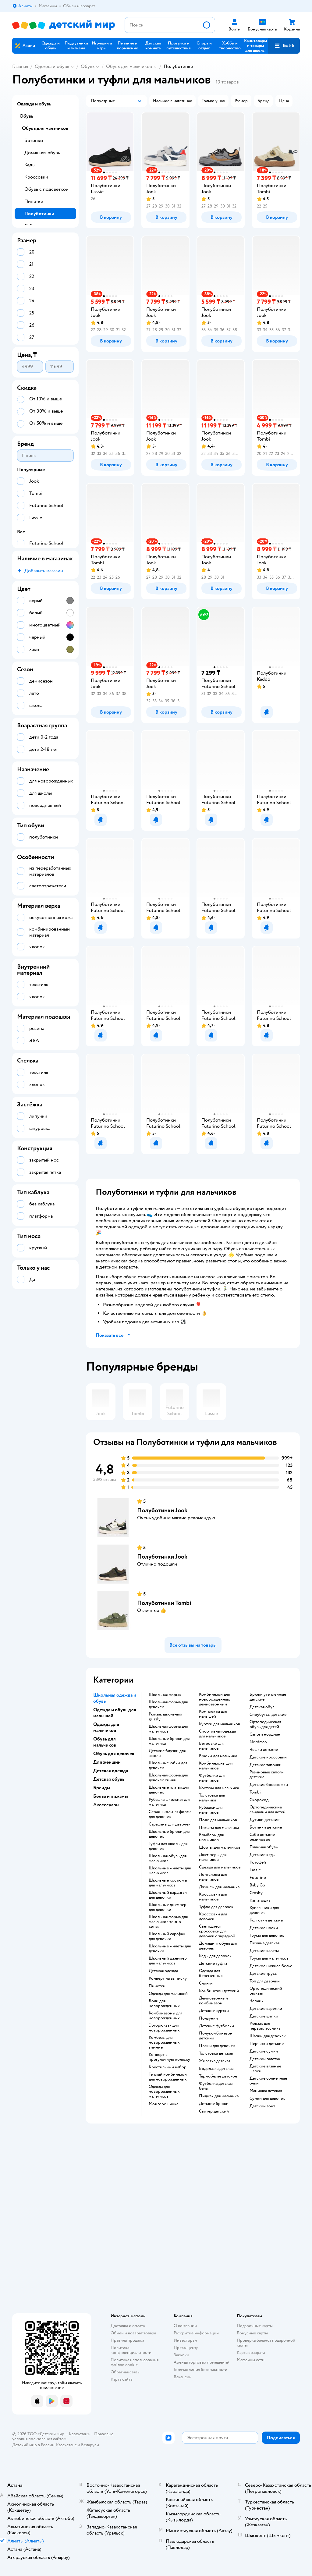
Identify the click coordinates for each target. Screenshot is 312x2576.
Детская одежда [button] (110, 1771)
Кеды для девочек (215, 1955)
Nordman (258, 1742)
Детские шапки (264, 2016)
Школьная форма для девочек (168, 1704)
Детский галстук (265, 2058)
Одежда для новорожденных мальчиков (164, 2091)
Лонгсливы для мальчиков (213, 1877)
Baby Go (257, 1885)
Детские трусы (264, 1973)
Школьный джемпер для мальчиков (168, 1961)
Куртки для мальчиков (219, 1724)
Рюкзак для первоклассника (265, 2026)
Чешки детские (264, 1749)
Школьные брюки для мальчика (169, 1741)
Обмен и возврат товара (133, 2333)
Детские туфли (213, 1963)
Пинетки (157, 1986)
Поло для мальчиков (218, 1820)
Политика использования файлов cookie (134, 2362)
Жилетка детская (214, 2061)
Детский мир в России (33, 2444)
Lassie (255, 1870)
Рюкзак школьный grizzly (165, 1717)
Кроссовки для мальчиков (213, 1897)
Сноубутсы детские (268, 1714)
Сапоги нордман (265, 1734)
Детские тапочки (266, 1764)
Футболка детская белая (215, 2086)
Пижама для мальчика (219, 1827)
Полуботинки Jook (162, 1510)
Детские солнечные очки (268, 2081)
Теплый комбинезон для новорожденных (168, 2077)
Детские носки (264, 1927)
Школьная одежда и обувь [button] (114, 1698)
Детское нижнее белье (271, 1966)
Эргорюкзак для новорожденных (164, 2028)
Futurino (258, 1877)
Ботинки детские (266, 1827)
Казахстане (66, 2444)
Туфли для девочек (216, 1906)
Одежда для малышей (168, 1993)
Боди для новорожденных (164, 2003)
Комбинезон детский (219, 1991)
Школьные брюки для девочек (169, 1834)
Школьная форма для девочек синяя (168, 1778)
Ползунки (208, 2018)
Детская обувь (263, 1707)
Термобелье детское (218, 2076)
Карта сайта (121, 2379)
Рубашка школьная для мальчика (169, 1802)
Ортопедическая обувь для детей (265, 1724)
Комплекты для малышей (213, 1714)
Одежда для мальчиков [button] (106, 1727)
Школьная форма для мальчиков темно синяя (168, 1921)
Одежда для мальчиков (220, 1867)
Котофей (258, 1862)
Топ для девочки (265, 1981)
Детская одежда (163, 1970)
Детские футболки (216, 2026)
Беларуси (90, 2444)
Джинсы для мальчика (219, 1887)
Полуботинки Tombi (164, 1603)
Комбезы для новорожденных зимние (164, 2042)
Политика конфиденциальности (131, 2350)
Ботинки (33, 140)
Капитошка (260, 1900)
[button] (284, 46)
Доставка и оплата (128, 2325)
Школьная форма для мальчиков (168, 1729)
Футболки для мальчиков (212, 1778)
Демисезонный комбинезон (213, 2001)
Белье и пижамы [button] (110, 1796)
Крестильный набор (167, 2067)
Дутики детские (264, 1819)
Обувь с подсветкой (46, 189)
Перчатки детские (267, 2043)
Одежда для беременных (211, 1973)
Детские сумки (264, 2051)
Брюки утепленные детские (268, 1697)
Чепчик (257, 2001)
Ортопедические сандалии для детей (267, 1810)
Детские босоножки (269, 1784)
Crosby (256, 1892)
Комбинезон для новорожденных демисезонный (214, 1699)
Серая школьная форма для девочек (170, 1814)
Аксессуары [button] (106, 1805)
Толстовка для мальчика (212, 1798)
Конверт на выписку (168, 1978)
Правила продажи (127, 2340)
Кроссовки (36, 177)
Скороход (259, 1799)
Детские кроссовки (268, 1757)
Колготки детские (266, 1920)
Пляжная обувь (264, 1847)
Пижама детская (264, 1943)
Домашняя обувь (42, 153)
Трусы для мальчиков (269, 1958)
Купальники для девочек (264, 1910)
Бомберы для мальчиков (211, 1837)
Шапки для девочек (268, 2036)
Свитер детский (214, 2111)
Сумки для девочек (267, 2098)
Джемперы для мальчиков (212, 1857)
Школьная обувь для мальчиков (167, 1858)
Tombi (255, 1792)
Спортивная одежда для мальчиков (217, 1734)
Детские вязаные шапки (265, 2069)
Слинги (206, 1983)
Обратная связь (125, 2372)
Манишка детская (266, 2090)
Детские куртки (214, 2010)
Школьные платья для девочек (169, 1790)
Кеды (29, 165)
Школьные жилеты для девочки (170, 1948)
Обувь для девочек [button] (113, 1754)
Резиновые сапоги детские (267, 1774)
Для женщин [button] (107, 1762)
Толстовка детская (216, 2053)
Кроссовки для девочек (213, 1916)
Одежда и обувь (52, 66)
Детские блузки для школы (167, 1753)
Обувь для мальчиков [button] (104, 1742)
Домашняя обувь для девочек (218, 1946)
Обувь (87, 66)
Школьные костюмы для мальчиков (168, 1883)
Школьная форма (165, 1694)
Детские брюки (214, 2103)
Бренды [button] (101, 1788)
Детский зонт (262, 2106)
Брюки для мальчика (218, 1756)
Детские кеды (262, 1854)
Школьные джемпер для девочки (167, 1907)
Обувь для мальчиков (129, 66)
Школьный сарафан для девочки (167, 1936)
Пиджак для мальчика (219, 2096)
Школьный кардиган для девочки (168, 1895)
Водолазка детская (216, 2068)
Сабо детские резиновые (262, 1837)
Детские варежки (266, 2008)
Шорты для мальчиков (219, 1847)
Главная (20, 66)
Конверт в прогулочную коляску (169, 2057)
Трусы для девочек (267, 1935)
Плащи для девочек (217, 2045)
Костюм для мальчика (219, 1788)
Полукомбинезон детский (215, 2036)
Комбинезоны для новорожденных (165, 2016)
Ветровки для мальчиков (211, 1746)
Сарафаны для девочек (169, 1824)
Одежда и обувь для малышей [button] (114, 1713)
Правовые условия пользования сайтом (62, 2436)
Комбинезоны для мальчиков (215, 1766)
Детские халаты (264, 1950)
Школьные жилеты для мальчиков (170, 1870)
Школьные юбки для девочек (168, 1765)
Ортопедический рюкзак (266, 1991)
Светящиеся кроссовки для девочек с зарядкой (217, 1931)
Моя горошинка (163, 2104)
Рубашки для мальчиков (210, 1810)
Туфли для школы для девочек (168, 1846)
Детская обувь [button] (108, 1779)
